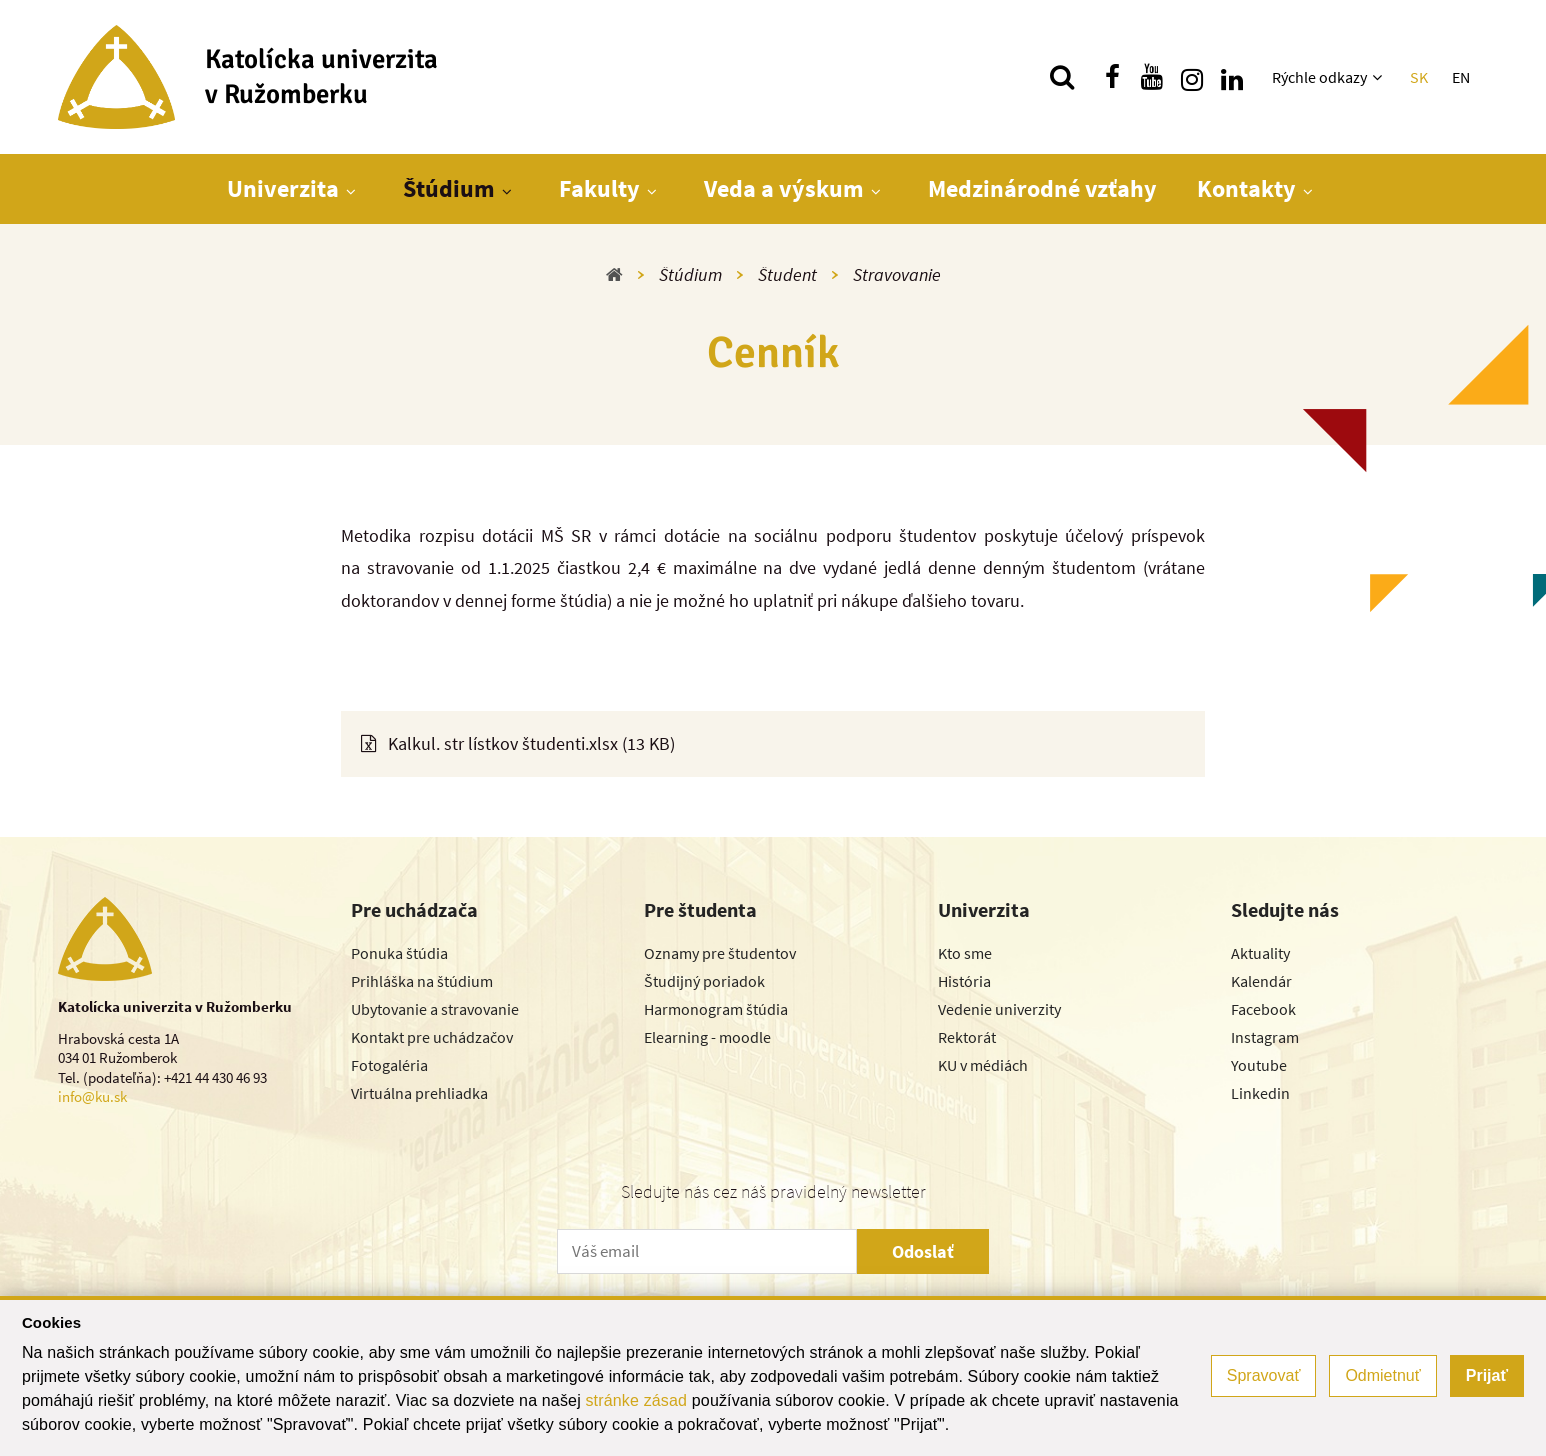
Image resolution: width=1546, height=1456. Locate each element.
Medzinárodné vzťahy (1042, 188)
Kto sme (965, 953)
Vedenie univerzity (999, 1009)
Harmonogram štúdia (716, 1009)
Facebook (1263, 1009)
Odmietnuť (1382, 1375)
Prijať (1487, 1375)
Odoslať (923, 1251)
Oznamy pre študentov (720, 953)
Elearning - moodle (707, 1037)
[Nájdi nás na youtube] (1152, 77)
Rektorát (967, 1037)
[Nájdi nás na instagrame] (1192, 77)
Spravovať (1264, 1375)
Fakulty (599, 188)
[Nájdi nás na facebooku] (1112, 77)
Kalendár (1261, 981)
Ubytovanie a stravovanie (435, 1009)
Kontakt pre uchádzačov (432, 1037)
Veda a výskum (784, 188)
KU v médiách (983, 1065)
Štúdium (449, 188)
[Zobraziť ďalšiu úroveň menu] (1379, 77)
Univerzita (283, 188)
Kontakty (1246, 188)
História (964, 981)
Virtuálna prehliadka (419, 1093)
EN (1461, 77)
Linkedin (1260, 1093)
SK (1419, 77)
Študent (787, 274)
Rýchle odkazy (1319, 77)
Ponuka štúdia (399, 953)
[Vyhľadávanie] (1062, 77)
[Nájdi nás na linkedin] (1232, 77)
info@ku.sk (92, 1096)
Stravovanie (897, 274)
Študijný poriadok (704, 981)
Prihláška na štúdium (422, 981)
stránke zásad (636, 1400)
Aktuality (1260, 953)
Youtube (1259, 1065)
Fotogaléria (389, 1065)
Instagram (1265, 1037)
